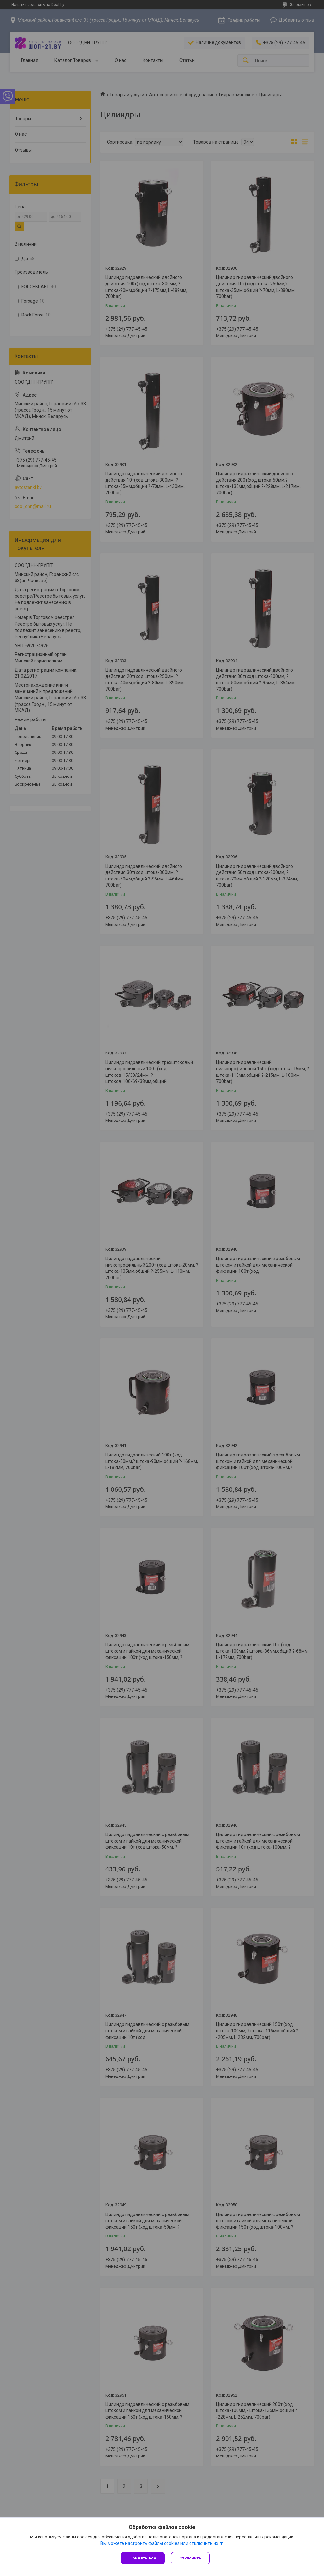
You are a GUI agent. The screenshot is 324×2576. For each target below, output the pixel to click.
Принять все (142, 2558)
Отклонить (190, 2558)
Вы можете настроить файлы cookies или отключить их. (159, 2543)
